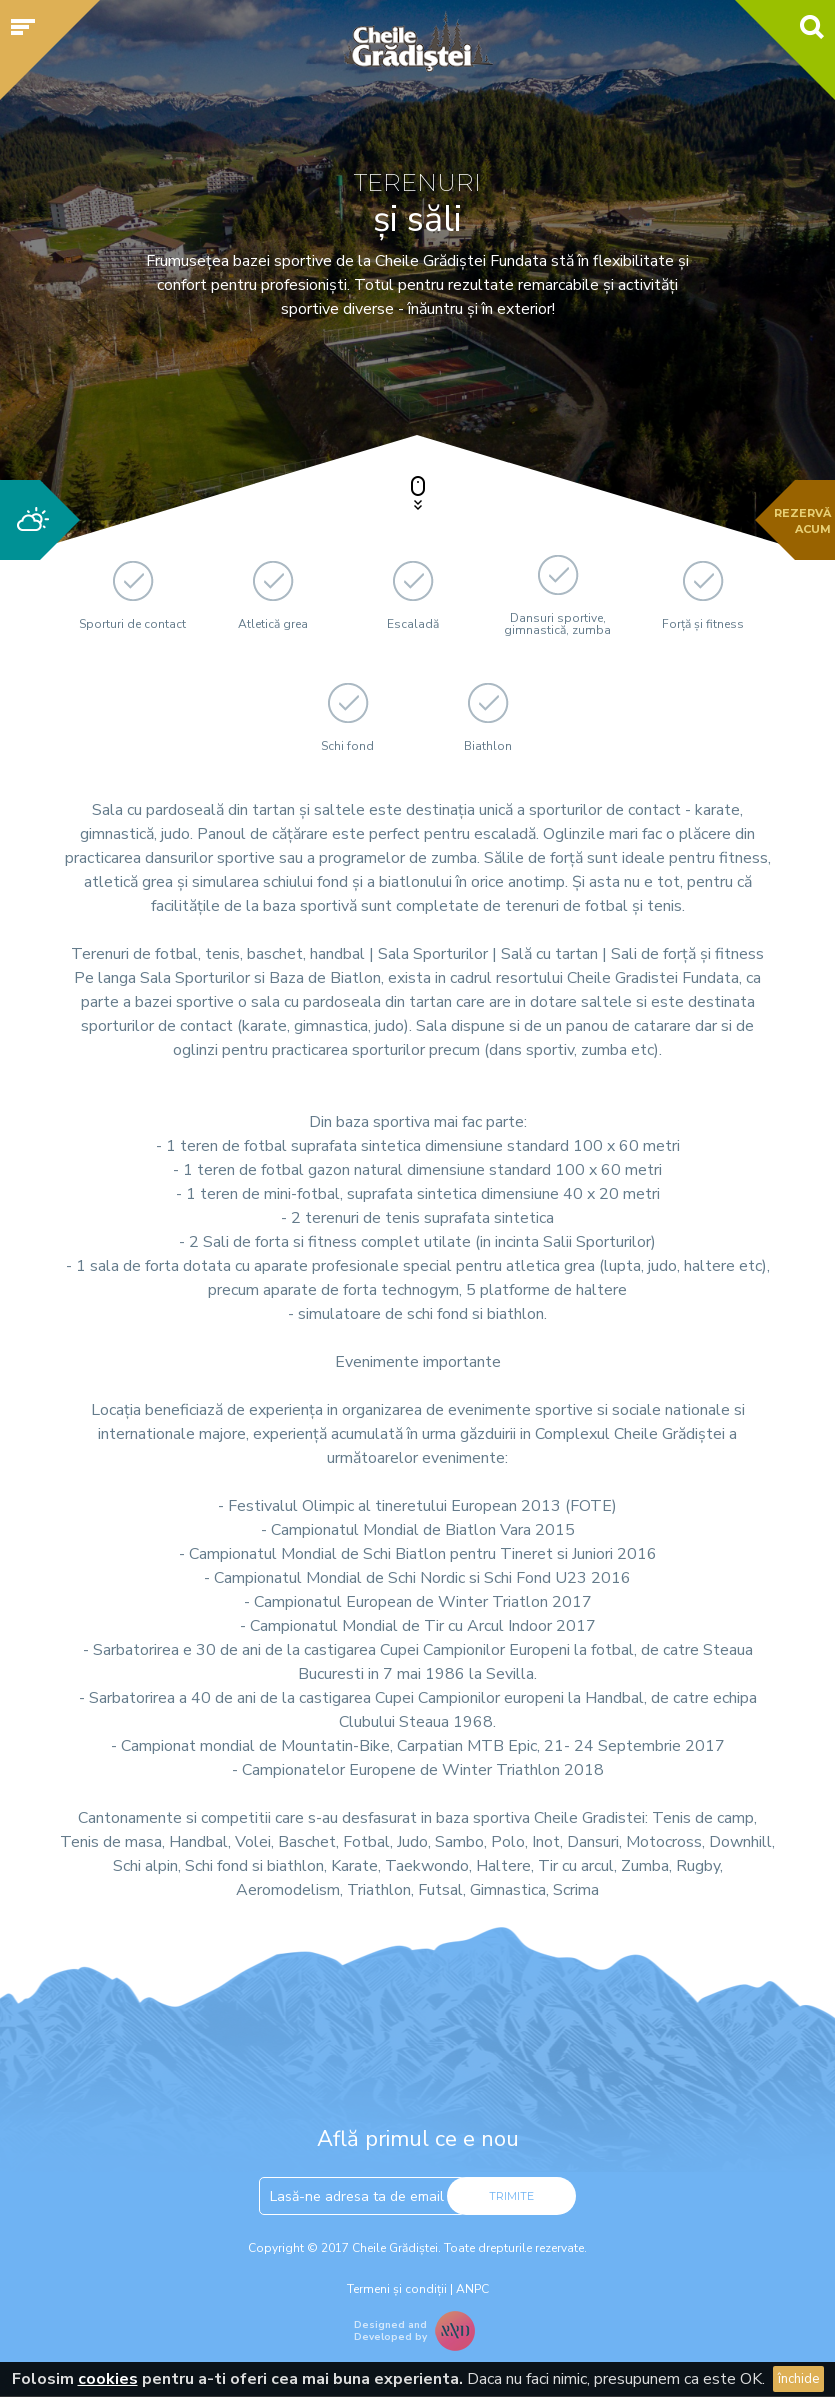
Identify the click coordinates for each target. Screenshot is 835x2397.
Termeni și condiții (397, 2289)
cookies (108, 2379)
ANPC (472, 2289)
